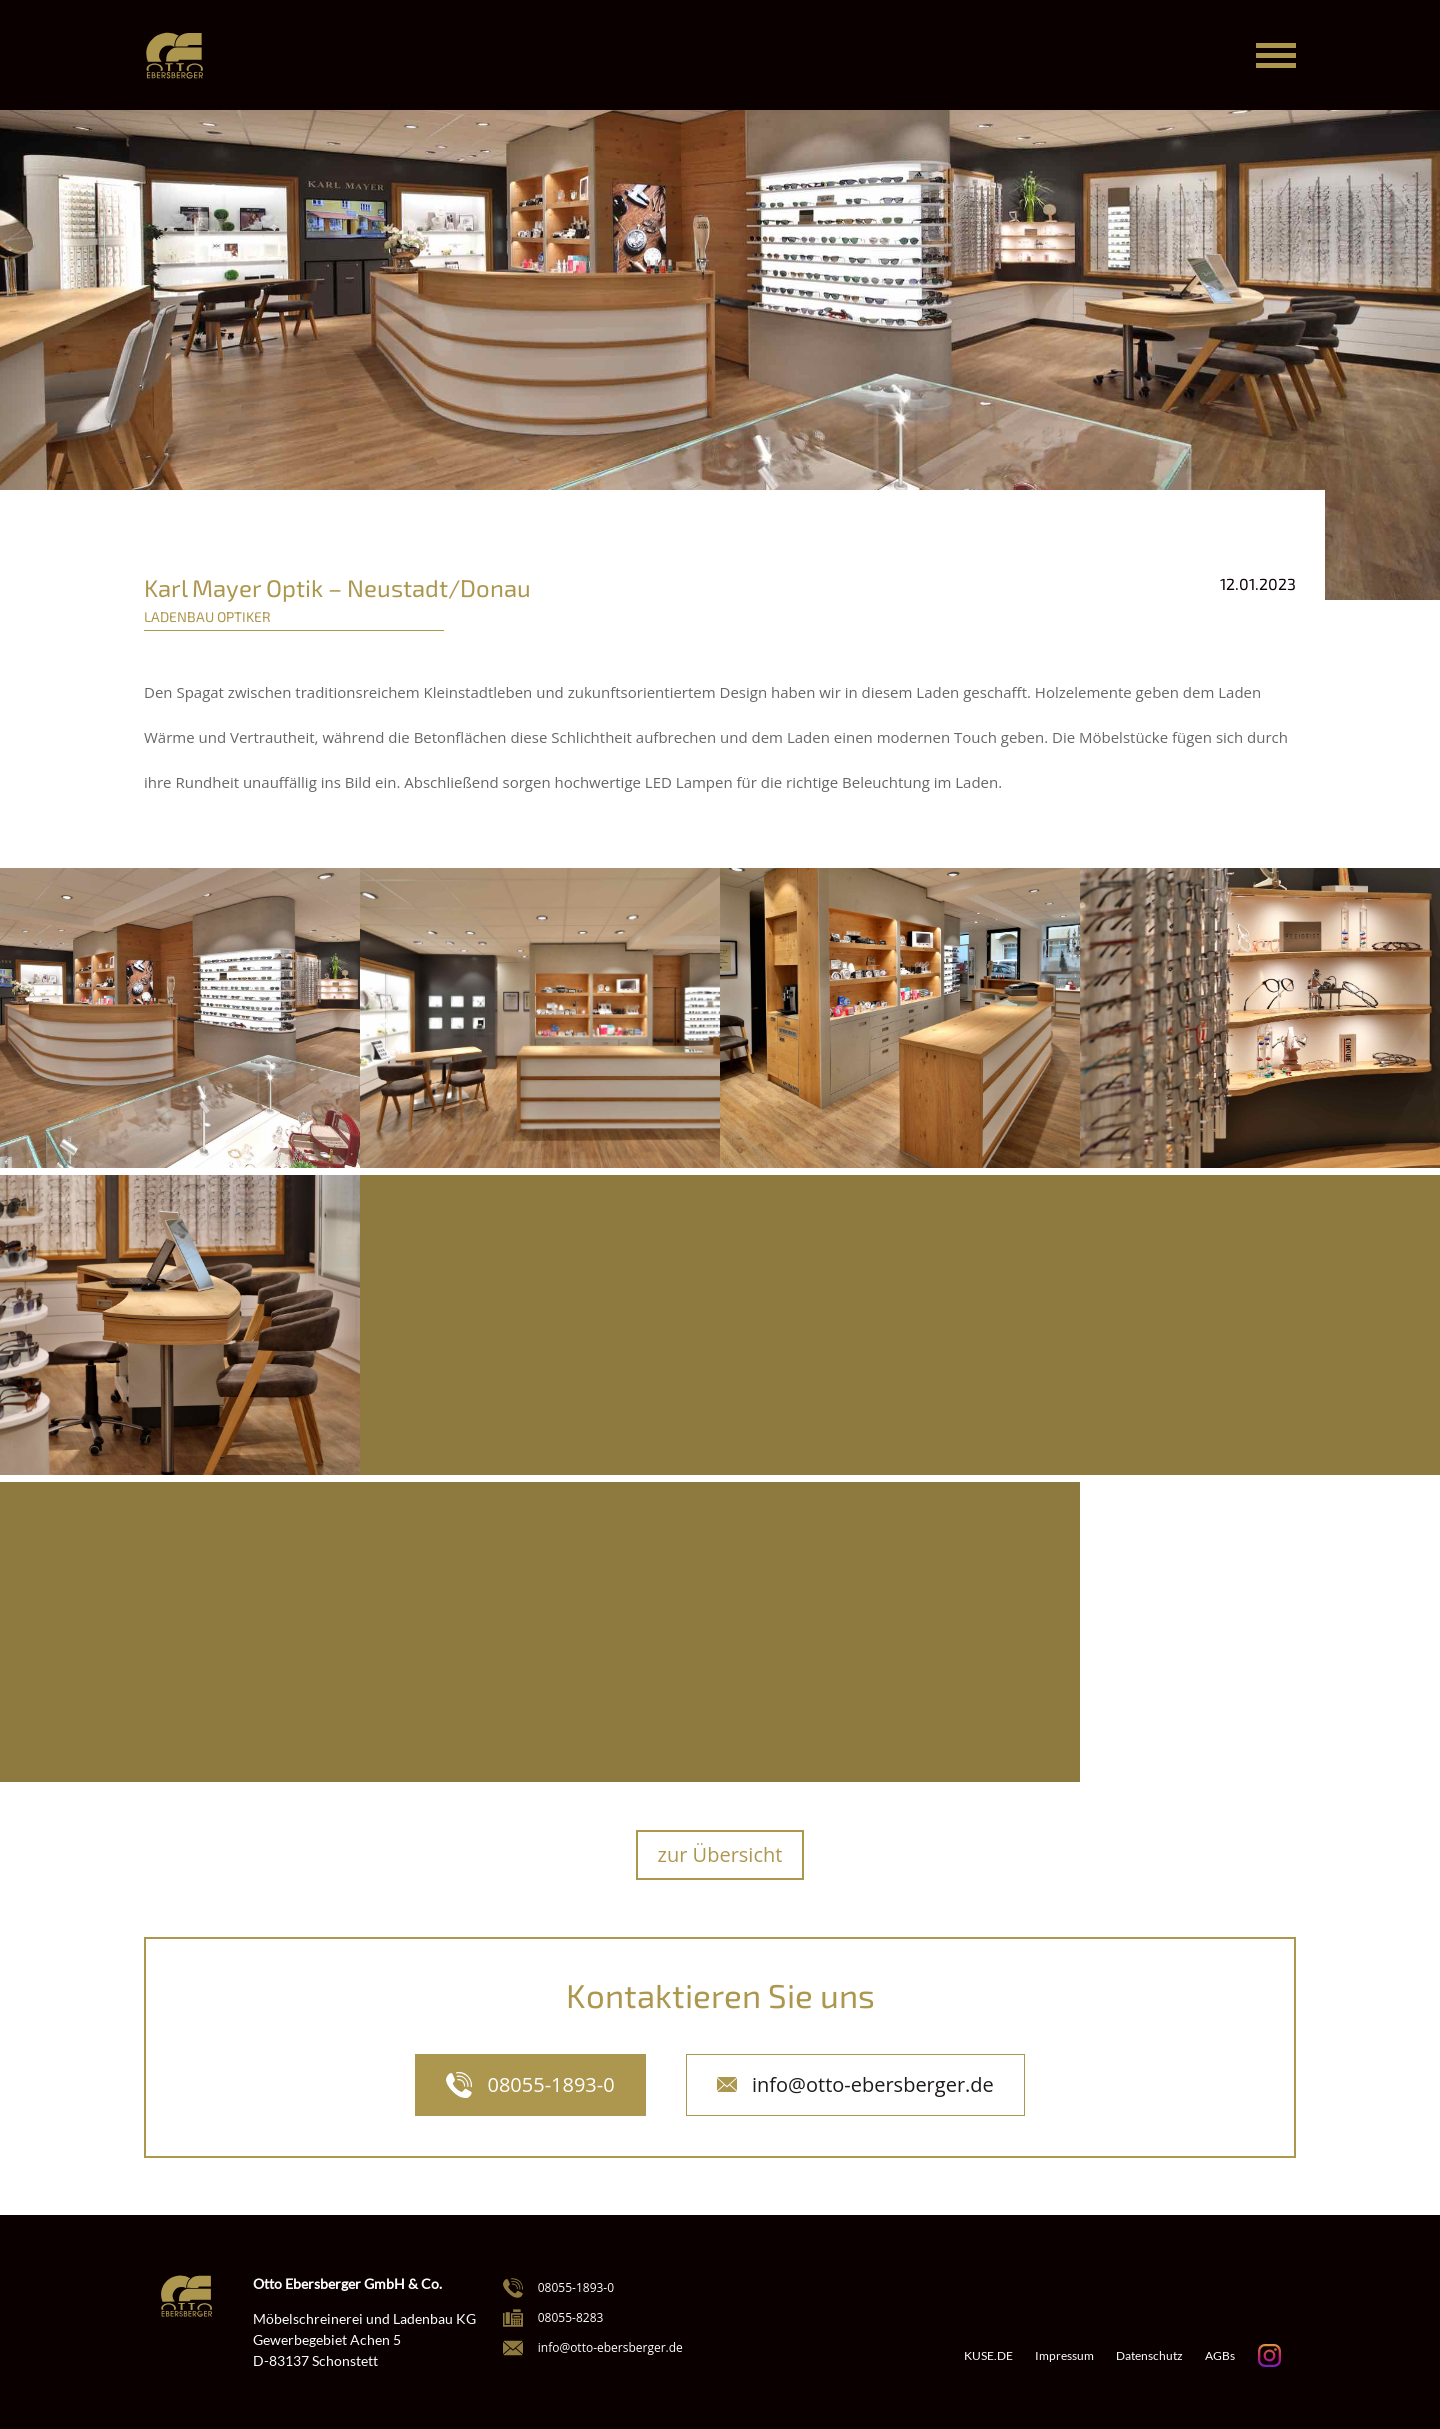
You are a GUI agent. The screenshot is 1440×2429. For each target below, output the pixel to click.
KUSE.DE (988, 2356)
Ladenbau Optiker (207, 616)
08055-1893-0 (550, 2084)
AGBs (1220, 2356)
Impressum (1064, 2356)
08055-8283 (571, 2317)
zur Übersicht (720, 1854)
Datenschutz (1149, 2356)
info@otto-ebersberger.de (873, 2084)
